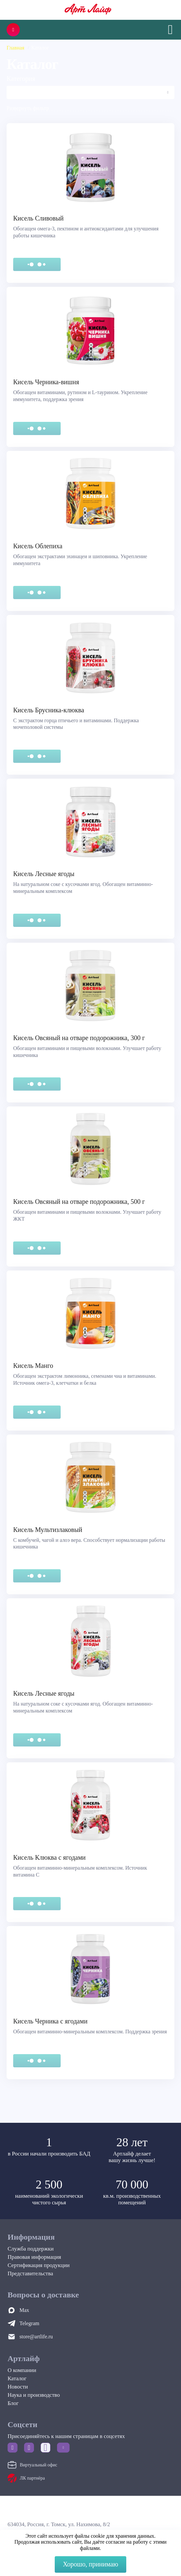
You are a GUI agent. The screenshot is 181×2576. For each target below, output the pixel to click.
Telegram (29, 2323)
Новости (18, 2387)
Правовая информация (34, 2257)
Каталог (17, 2378)
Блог (13, 2403)
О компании (22, 2370)
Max (24, 2310)
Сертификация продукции (39, 2265)
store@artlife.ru (36, 2336)
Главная (15, 48)
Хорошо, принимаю (90, 2564)
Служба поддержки (31, 2249)
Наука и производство (34, 2395)
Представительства (30, 2273)
